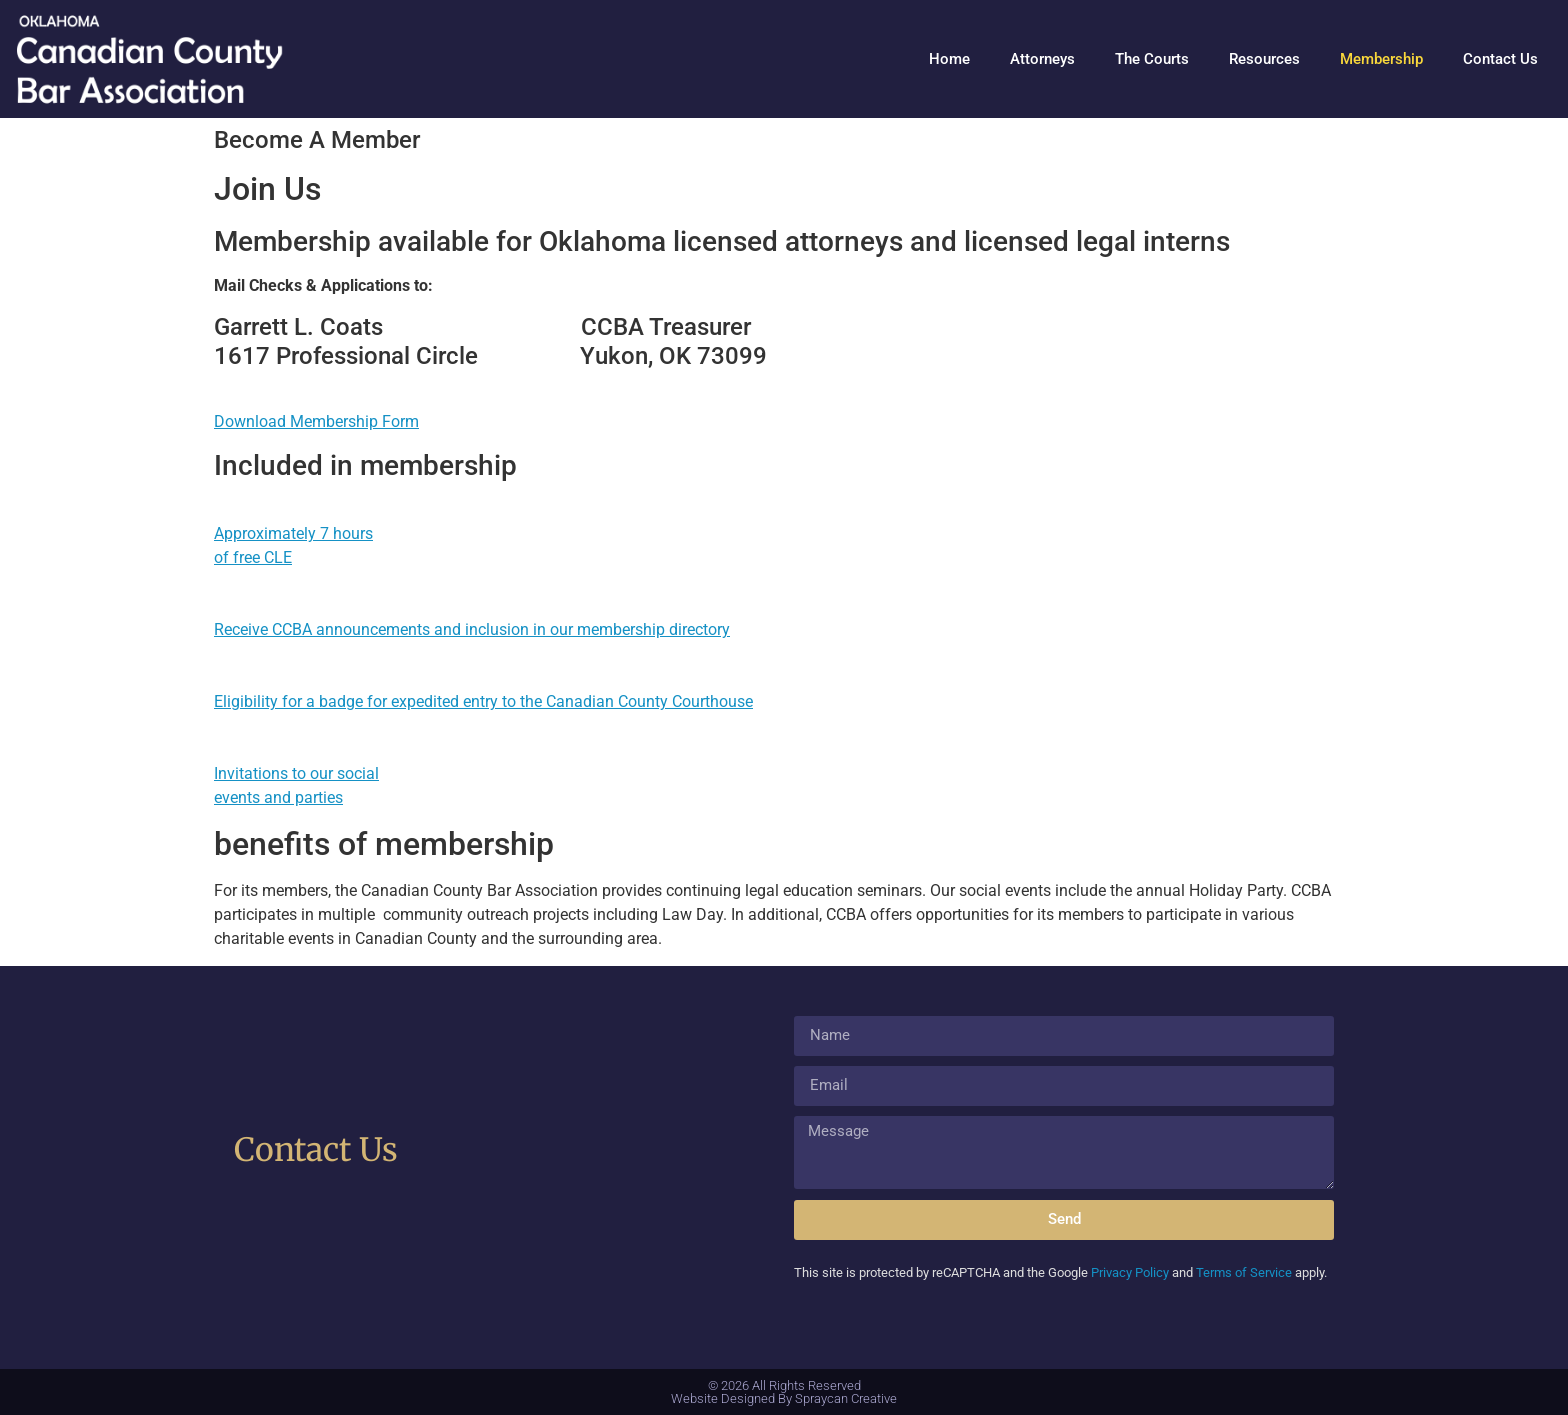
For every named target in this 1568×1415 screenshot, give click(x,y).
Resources (1264, 59)
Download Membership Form (316, 421)
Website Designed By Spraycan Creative (784, 1398)
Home (949, 59)
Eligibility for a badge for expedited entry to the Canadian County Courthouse (483, 701)
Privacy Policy (1130, 1272)
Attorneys (1042, 59)
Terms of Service (1244, 1272)
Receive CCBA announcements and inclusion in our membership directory (472, 629)
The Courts (1152, 59)
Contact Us (1500, 59)
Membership (1381, 59)
